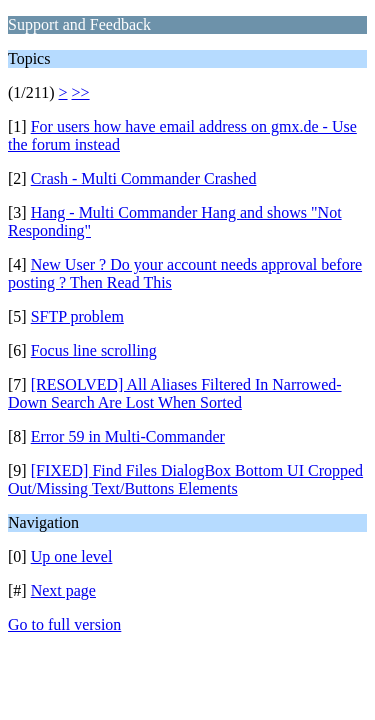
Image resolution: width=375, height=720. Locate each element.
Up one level (72, 556)
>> (81, 92)
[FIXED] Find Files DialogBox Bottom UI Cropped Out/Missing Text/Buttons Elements (185, 479)
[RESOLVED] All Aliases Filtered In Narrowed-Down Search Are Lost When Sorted (175, 393)
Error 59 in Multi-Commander (128, 436)
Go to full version (64, 624)
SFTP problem (77, 316)
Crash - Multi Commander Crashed (144, 178)
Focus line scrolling (94, 350)
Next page (63, 590)
